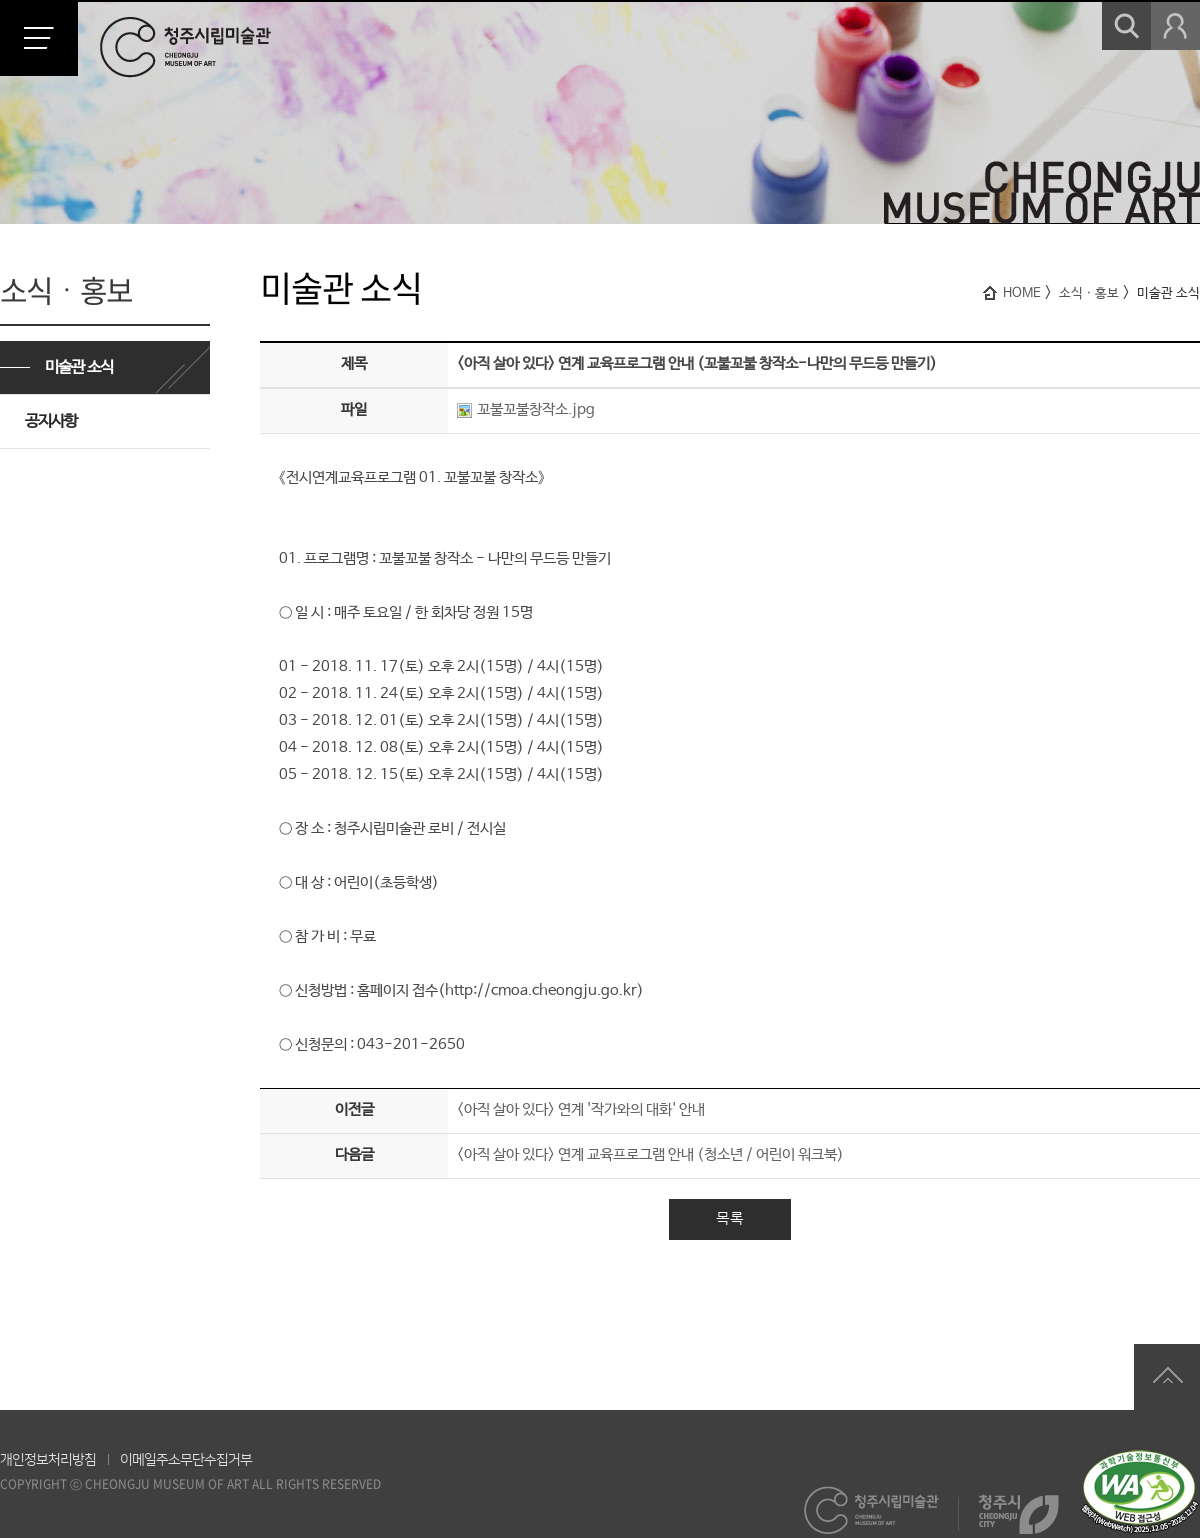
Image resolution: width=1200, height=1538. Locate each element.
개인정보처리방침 (48, 1460)
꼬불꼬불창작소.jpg (526, 409)
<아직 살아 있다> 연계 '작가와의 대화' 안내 (581, 1109)
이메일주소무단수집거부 (186, 1460)
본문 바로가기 (0, 0)
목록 (730, 1218)
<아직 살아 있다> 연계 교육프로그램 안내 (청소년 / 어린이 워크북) (650, 1154)
